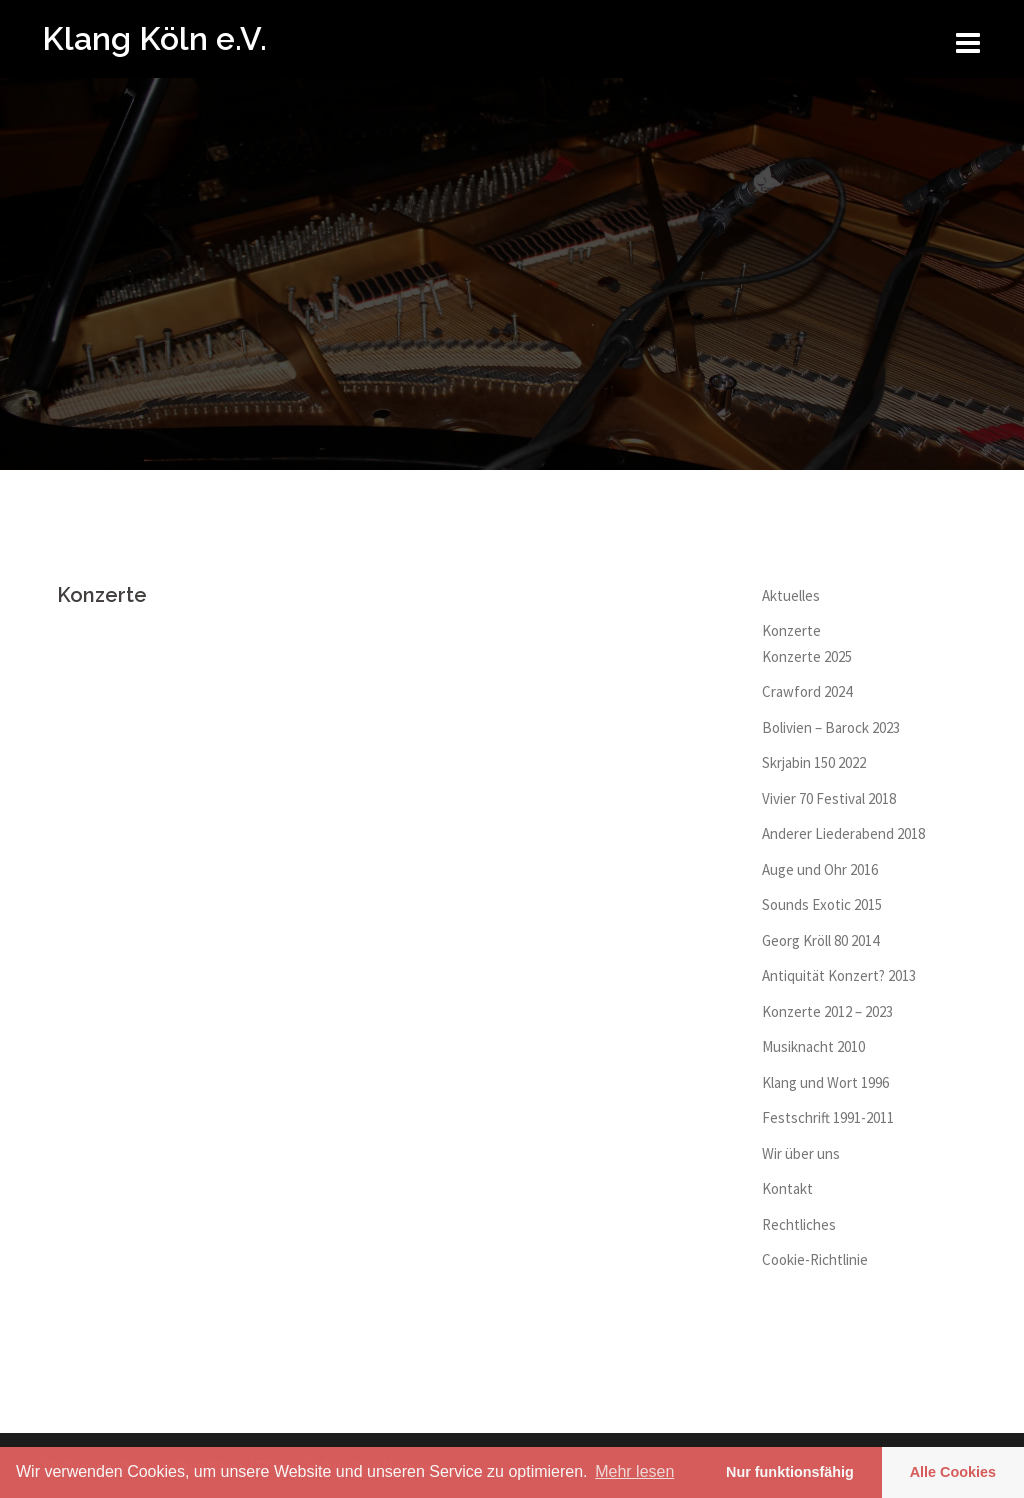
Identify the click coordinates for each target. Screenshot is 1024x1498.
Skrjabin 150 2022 (814, 762)
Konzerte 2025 (807, 656)
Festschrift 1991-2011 (828, 1117)
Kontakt (787, 1188)
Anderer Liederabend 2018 (843, 833)
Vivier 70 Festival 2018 (829, 798)
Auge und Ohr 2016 (820, 869)
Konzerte (791, 630)
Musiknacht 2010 (813, 1046)
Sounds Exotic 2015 (822, 904)
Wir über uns (801, 1153)
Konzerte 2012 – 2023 (827, 1011)
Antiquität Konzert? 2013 (839, 975)
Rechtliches (799, 1224)
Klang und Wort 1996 (825, 1082)
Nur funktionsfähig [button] (790, 1472)
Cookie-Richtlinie (815, 1259)
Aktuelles (791, 595)
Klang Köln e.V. (154, 38)
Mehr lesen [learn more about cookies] (634, 1471)
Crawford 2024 (807, 691)
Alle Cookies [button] (953, 1472)
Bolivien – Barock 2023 (831, 727)
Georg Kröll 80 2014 (820, 940)
